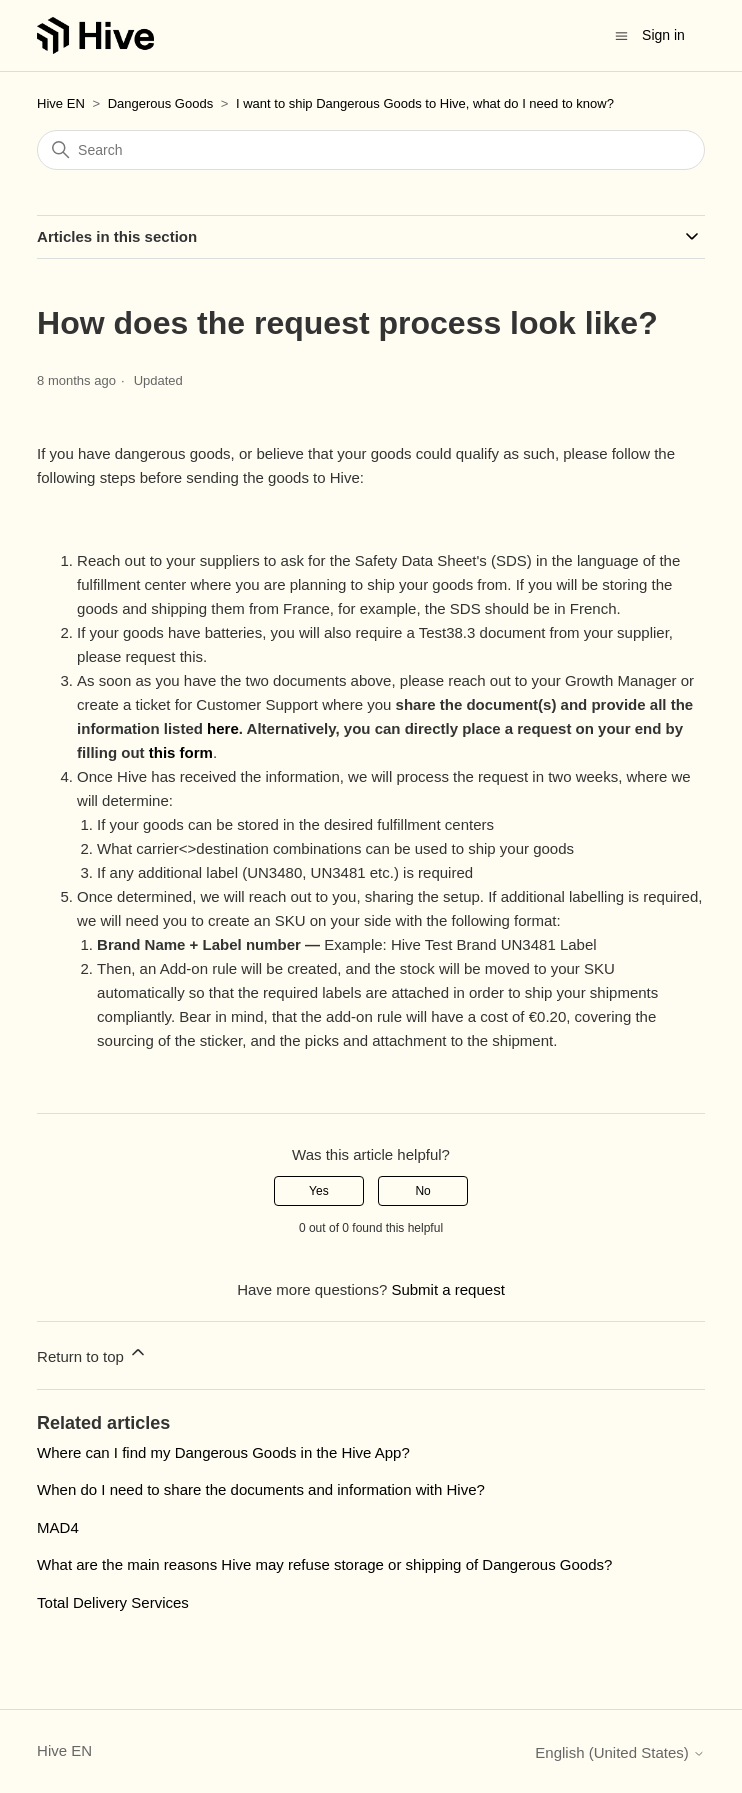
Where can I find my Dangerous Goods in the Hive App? (223, 1452)
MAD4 (58, 1527)
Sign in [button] (663, 35)
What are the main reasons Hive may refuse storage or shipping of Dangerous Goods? (324, 1564)
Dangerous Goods (161, 103)
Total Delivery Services (113, 1602)
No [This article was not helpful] (422, 1191)
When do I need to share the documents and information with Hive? (261, 1489)
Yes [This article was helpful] (319, 1191)
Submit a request (447, 1289)
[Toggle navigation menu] (621, 34)
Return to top (92, 1353)
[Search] (371, 150)
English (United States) (620, 1752)
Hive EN (61, 103)
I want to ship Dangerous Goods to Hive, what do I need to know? (425, 103)
